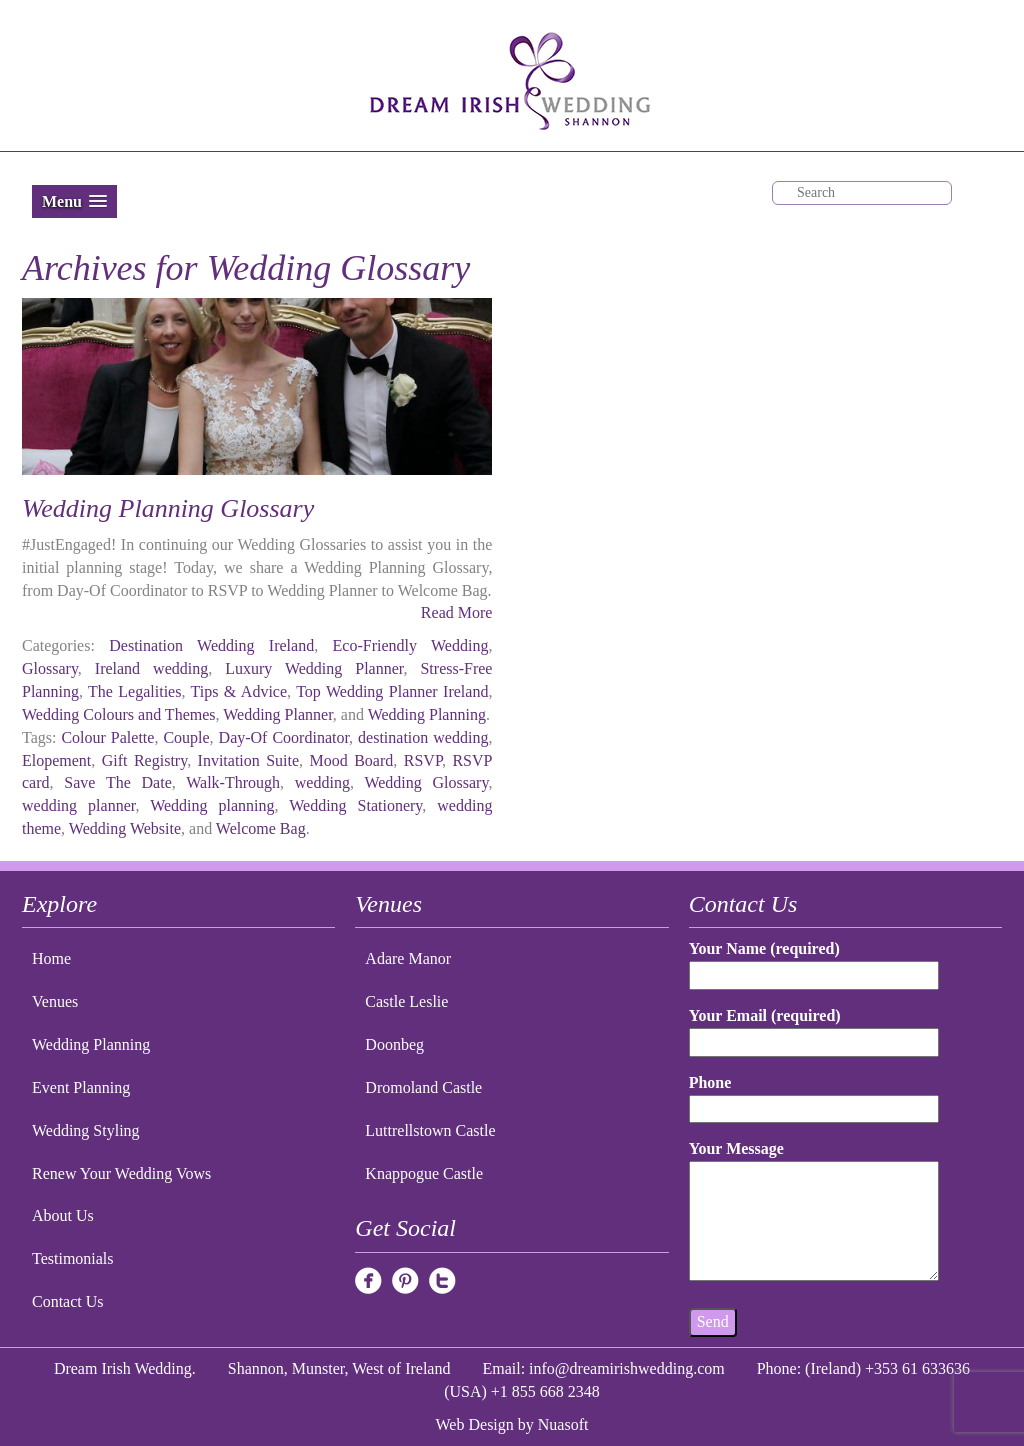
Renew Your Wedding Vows (121, 1173)
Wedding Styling (86, 1130)
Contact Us (68, 1301)
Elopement (56, 760)
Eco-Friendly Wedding (411, 645)
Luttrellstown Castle (430, 1130)
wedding (322, 782)
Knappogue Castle (424, 1173)
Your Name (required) (814, 961)
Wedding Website (125, 828)
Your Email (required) (814, 1028)
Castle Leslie (406, 1001)
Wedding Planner (278, 714)
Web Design (475, 1424)
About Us (63, 1215)
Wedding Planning (427, 714)
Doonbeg (394, 1044)
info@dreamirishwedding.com (627, 1368)
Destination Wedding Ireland (211, 645)
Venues (55, 1001)
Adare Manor (408, 958)
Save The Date (117, 782)
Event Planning (81, 1087)
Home (51, 958)
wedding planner (78, 805)
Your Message (814, 1212)
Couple (186, 737)
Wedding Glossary (426, 782)
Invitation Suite (249, 760)
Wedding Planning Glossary (168, 508)
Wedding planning (212, 805)
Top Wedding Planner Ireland (392, 691)
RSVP (423, 760)
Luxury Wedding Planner (314, 668)
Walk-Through (233, 782)
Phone (814, 1095)
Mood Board (352, 760)
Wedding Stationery (355, 805)
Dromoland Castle (423, 1087)
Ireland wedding (151, 668)
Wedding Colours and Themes (119, 714)
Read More (457, 612)
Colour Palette (107, 737)
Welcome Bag (261, 828)
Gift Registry (144, 760)
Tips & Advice (239, 691)
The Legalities (134, 691)
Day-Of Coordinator (284, 737)
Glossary (50, 668)
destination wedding (423, 737)
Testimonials (73, 1258)
